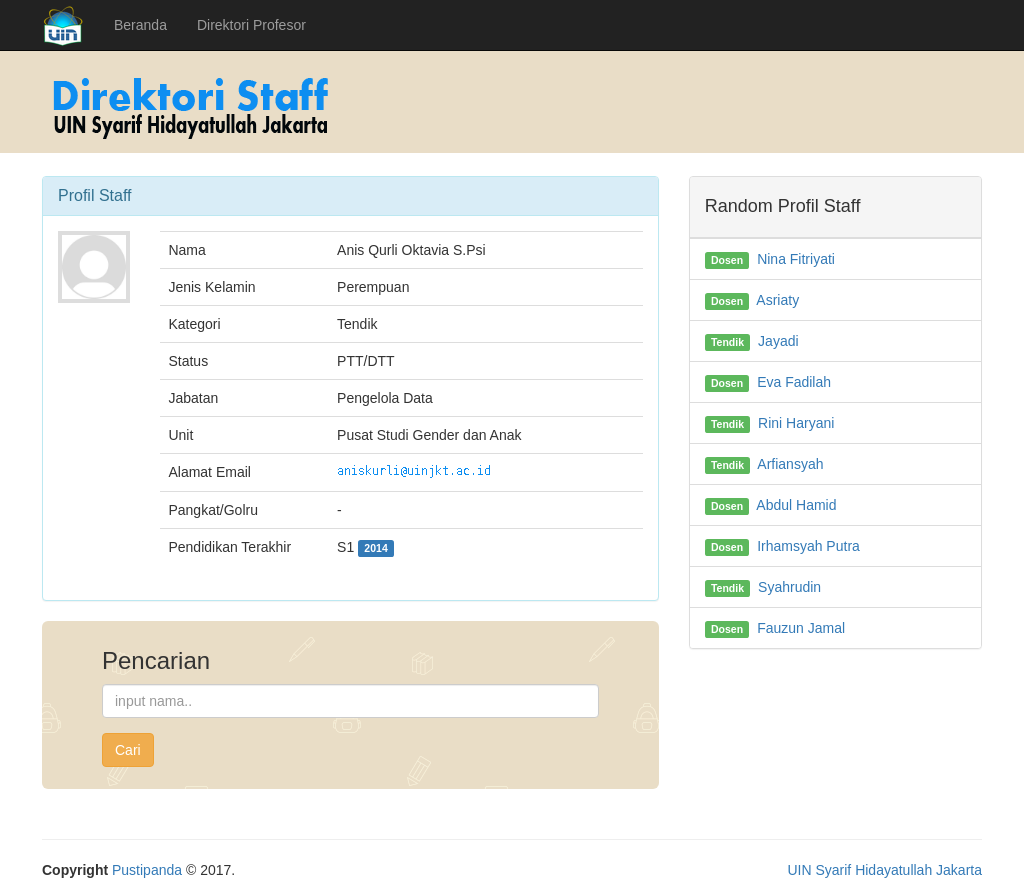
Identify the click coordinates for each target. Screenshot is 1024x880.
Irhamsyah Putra (808, 546)
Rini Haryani (796, 423)
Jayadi (778, 341)
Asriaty (777, 300)
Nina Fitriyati (796, 259)
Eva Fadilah (794, 382)
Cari (128, 750)
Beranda (140, 25)
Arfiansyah (790, 464)
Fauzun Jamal (801, 628)
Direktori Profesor (251, 25)
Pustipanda (147, 870)
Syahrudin (789, 587)
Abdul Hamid (796, 505)
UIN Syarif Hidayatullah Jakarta (884, 870)
